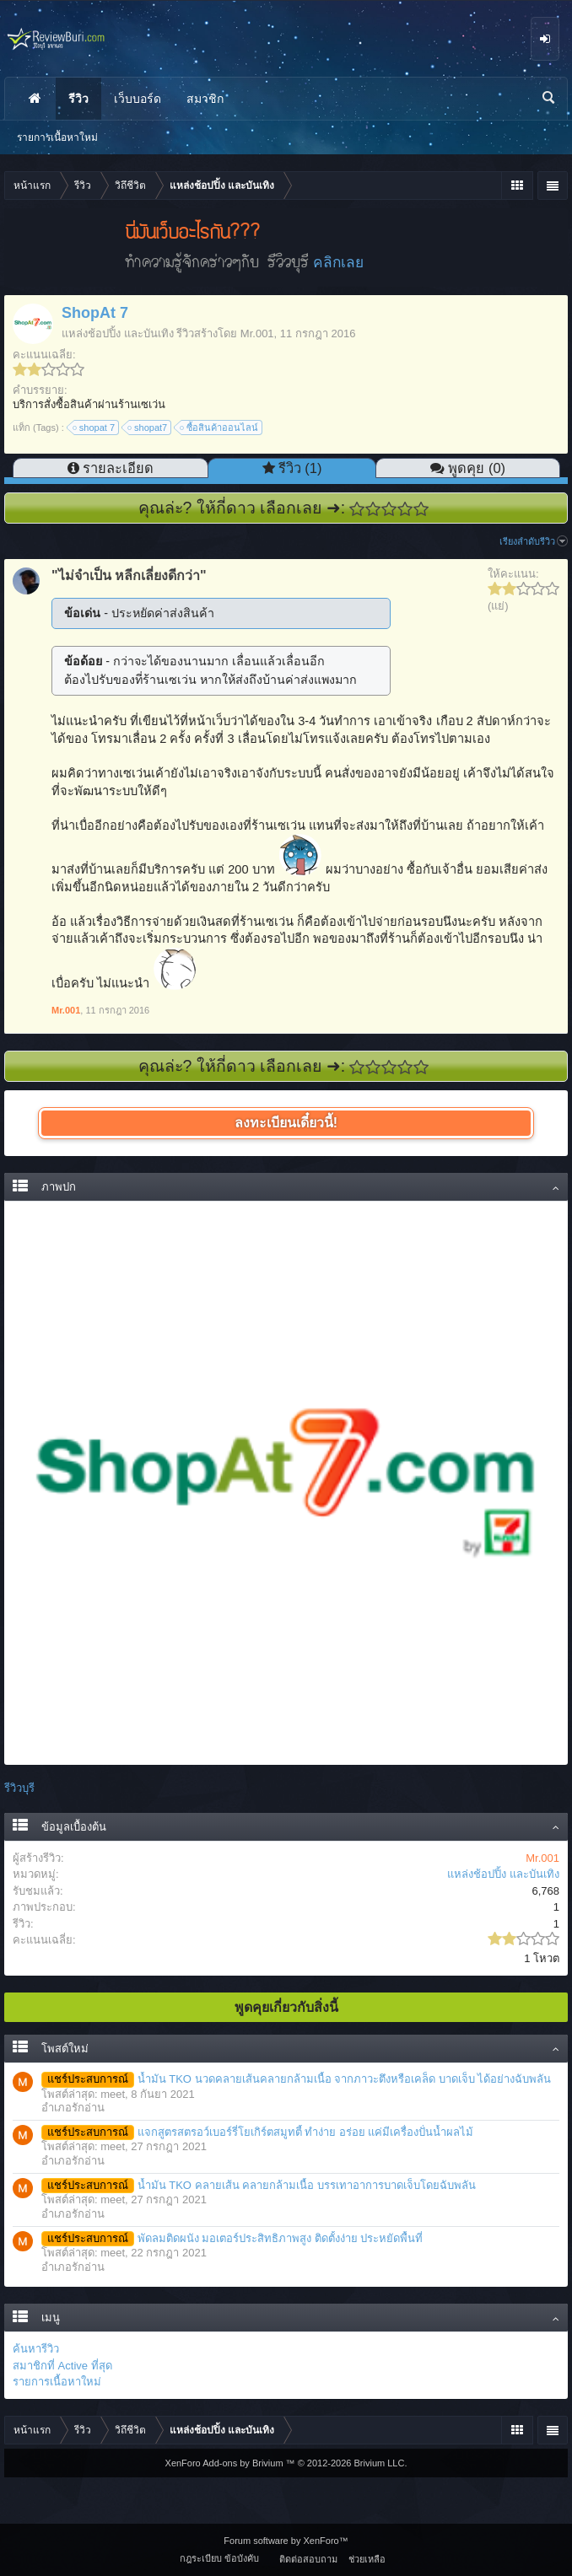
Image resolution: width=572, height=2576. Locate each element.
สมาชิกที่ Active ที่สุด (62, 2365)
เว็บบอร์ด (137, 98)
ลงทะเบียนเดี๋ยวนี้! (286, 1123)
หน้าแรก (34, 99)
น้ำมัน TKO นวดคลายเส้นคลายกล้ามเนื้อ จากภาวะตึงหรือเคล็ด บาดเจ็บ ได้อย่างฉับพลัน (296, 2079)
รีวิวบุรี (19, 1788)
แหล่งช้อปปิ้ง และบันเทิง (118, 333)
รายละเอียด (118, 468)
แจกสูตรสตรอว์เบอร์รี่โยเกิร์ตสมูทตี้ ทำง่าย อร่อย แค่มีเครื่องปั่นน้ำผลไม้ (257, 2132)
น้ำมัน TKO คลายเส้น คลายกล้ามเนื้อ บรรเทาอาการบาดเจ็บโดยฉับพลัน (258, 2185)
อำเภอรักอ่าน (73, 2107)
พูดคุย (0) (476, 468)
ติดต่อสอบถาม (308, 2559)
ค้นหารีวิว (36, 2348)
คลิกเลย (338, 262)
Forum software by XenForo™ (286, 2541)
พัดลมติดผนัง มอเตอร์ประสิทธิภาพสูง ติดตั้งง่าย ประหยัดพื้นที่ (232, 2238)
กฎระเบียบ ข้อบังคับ (219, 2558)
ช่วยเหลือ (367, 2559)
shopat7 (148, 427)
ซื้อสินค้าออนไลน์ (219, 427)
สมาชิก (205, 98)
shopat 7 (94, 427)
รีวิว (78, 98)
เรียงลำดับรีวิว (533, 541)
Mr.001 (257, 333)
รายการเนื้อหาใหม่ (57, 2381)
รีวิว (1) (300, 468)
